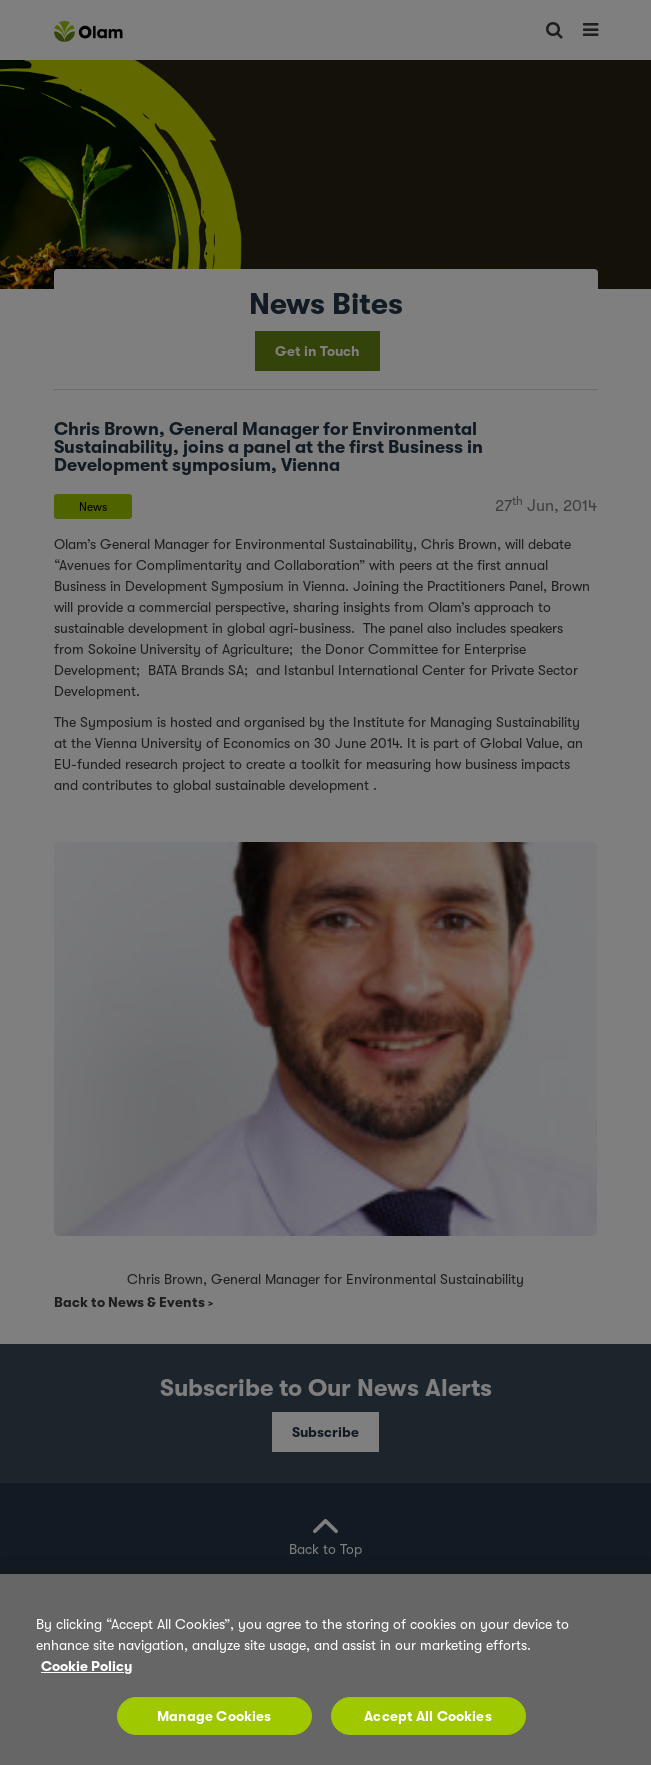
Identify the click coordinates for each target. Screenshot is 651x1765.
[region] (325, 1669)
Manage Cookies (214, 1716)
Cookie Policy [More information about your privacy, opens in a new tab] (86, 1666)
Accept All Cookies (428, 1716)
